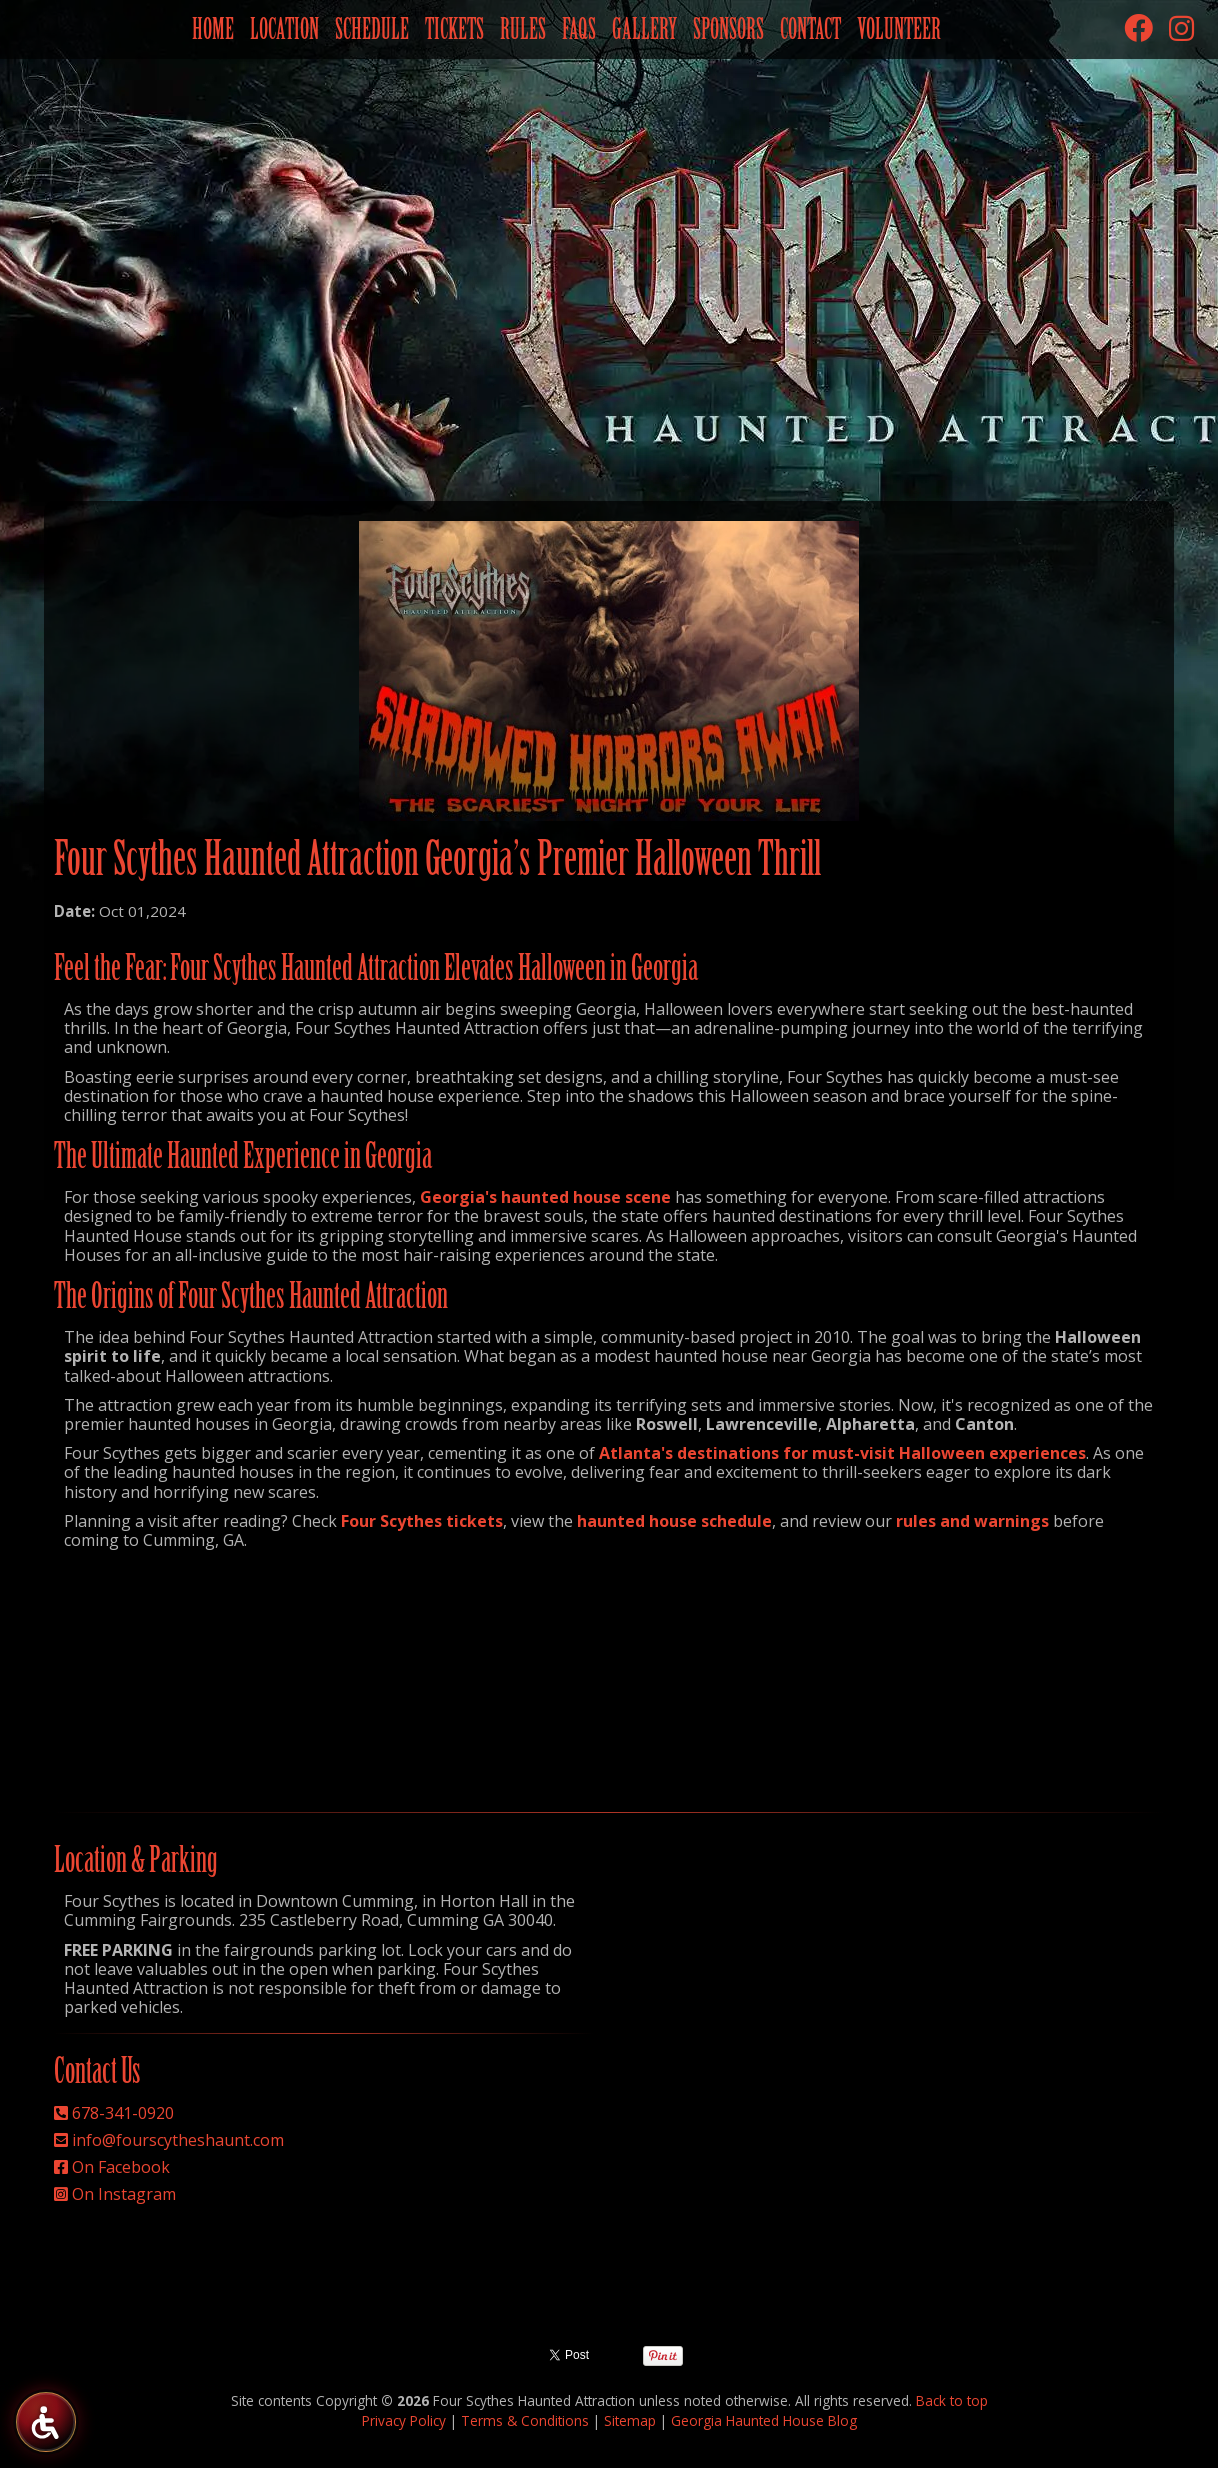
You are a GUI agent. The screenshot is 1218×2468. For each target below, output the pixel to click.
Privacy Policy (404, 2420)
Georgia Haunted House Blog (764, 2420)
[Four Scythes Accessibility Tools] (45, 2421)
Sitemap (630, 2420)
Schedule (372, 29)
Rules (523, 29)
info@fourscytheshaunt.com (178, 2140)
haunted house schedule (674, 1521)
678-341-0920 (123, 2113)
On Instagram (124, 2194)
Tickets (454, 29)
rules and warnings (972, 1521)
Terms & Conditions (525, 2420)
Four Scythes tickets (422, 1521)
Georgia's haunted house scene (545, 1197)
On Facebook (121, 2167)
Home (213, 29)
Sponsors (728, 29)
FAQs (579, 29)
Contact (810, 29)
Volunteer (899, 29)
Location (284, 29)
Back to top (952, 2400)
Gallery (644, 29)
